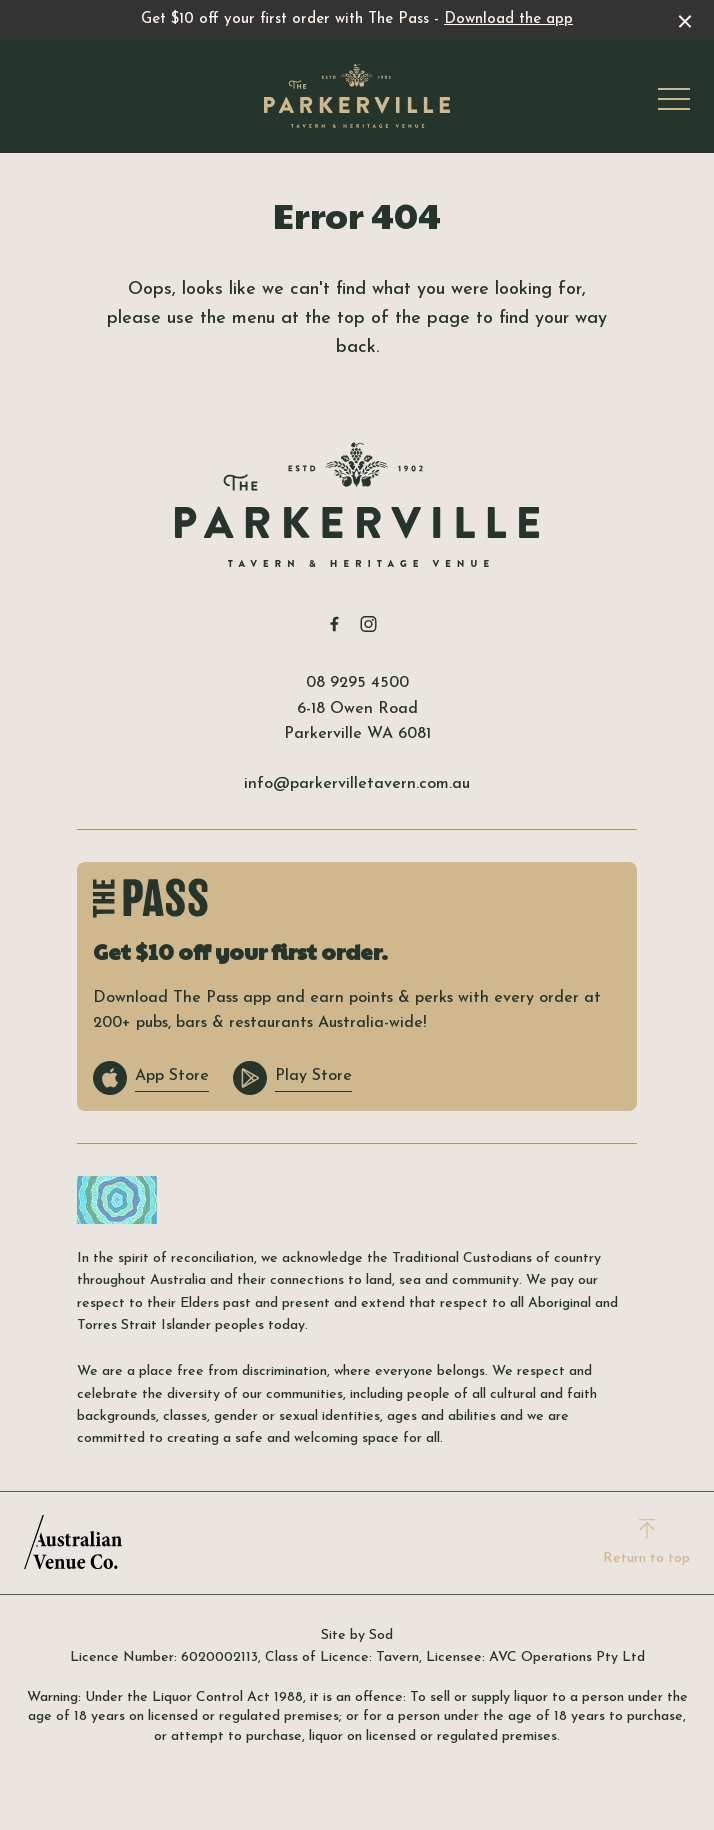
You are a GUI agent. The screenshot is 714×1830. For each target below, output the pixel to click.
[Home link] (357, 96)
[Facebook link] (334, 624)
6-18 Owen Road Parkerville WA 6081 (357, 722)
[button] (674, 104)
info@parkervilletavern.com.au (357, 784)
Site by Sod (357, 1635)
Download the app (508, 19)
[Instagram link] (368, 624)
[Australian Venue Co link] (73, 1542)
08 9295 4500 (357, 683)
